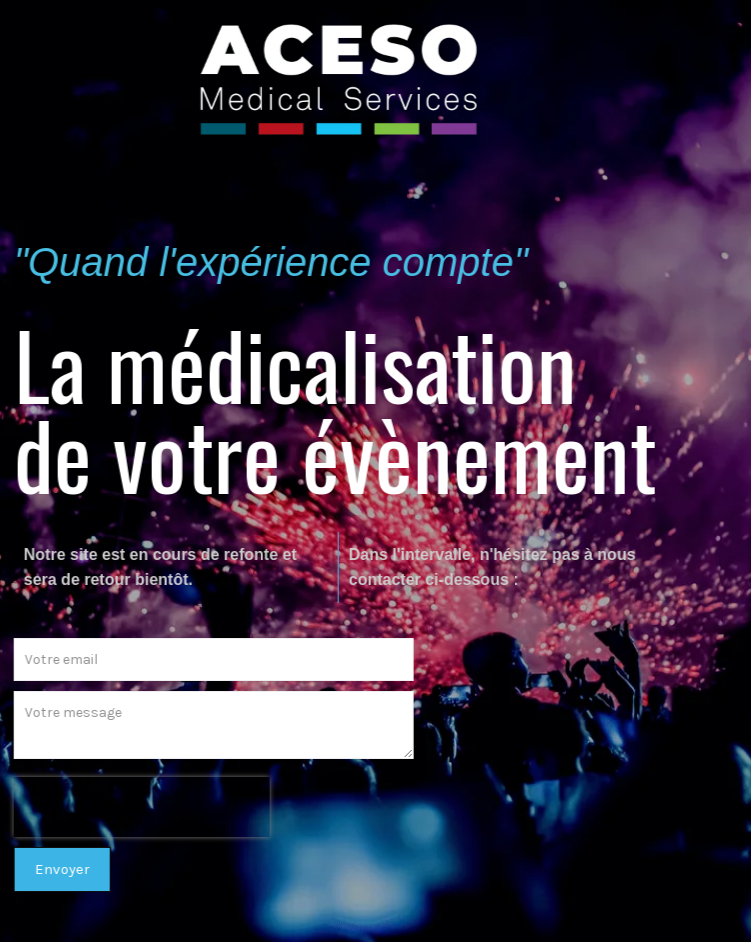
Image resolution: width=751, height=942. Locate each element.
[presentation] (133, 807)
